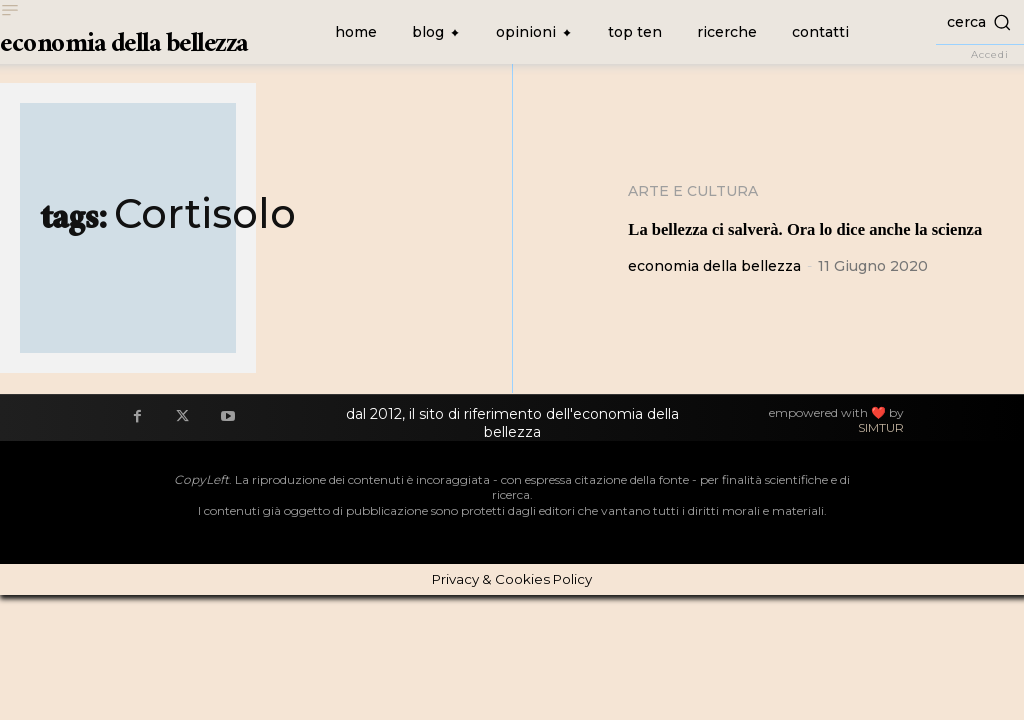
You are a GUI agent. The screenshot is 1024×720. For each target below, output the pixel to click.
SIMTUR (881, 456)
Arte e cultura (693, 191)
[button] (980, 21)
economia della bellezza (714, 295)
